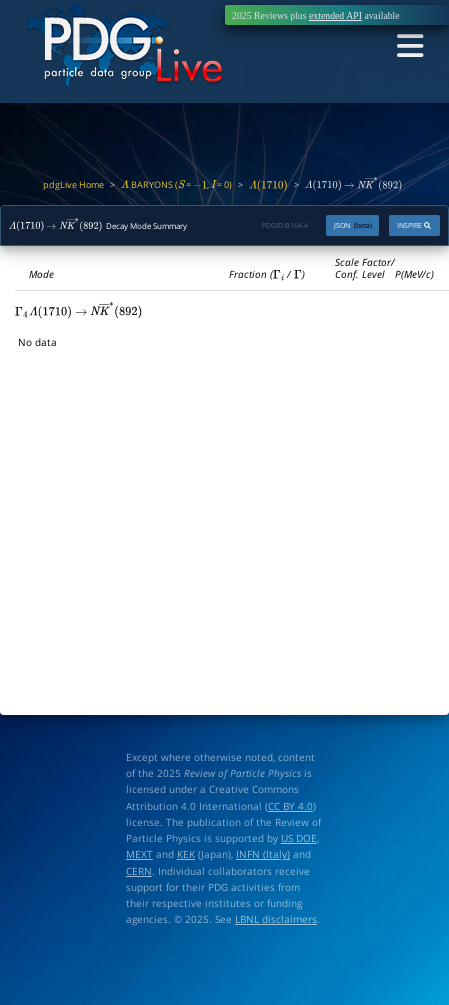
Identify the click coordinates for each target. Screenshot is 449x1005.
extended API (335, 15)
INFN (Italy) (263, 854)
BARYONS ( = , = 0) (177, 184)
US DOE (299, 838)
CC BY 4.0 (290, 806)
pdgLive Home (73, 184)
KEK (186, 854)
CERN (139, 871)
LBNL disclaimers (276, 919)
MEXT (139, 854)
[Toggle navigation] (410, 46)
